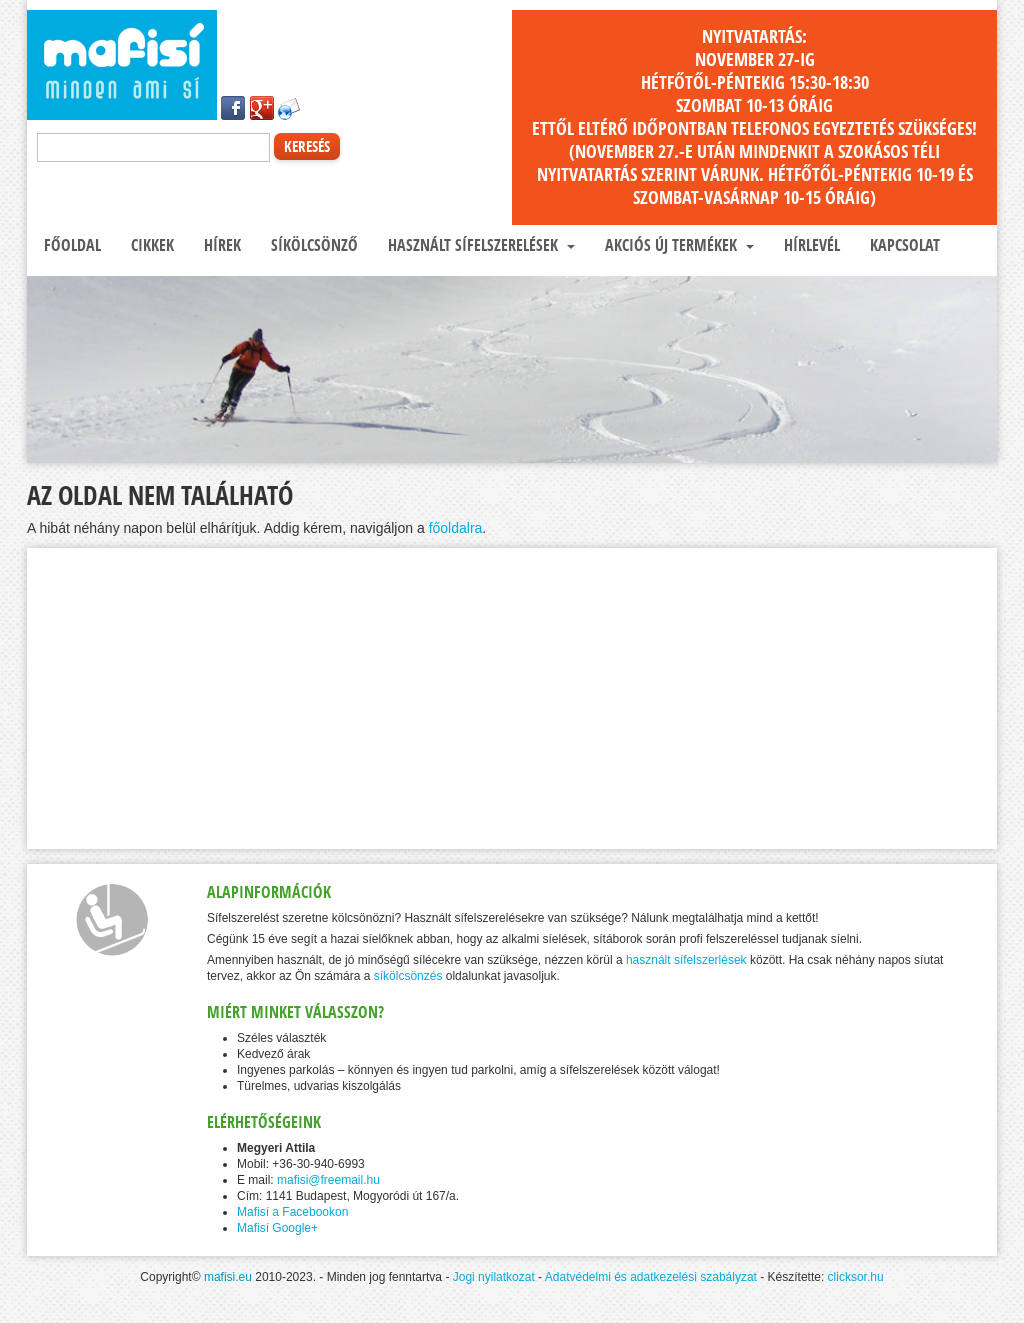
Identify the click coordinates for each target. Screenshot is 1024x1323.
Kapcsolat (903, 245)
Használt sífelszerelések (479, 245)
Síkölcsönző (312, 245)
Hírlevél (810, 245)
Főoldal (70, 245)
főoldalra (456, 528)
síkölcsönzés (408, 976)
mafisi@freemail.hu (328, 1180)
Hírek (220, 245)
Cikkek (150, 245)
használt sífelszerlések (686, 960)
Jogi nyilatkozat (494, 1277)
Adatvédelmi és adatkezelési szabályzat (651, 1277)
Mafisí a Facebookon (292, 1212)
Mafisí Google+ (277, 1228)
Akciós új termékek (677, 245)
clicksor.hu (856, 1277)
